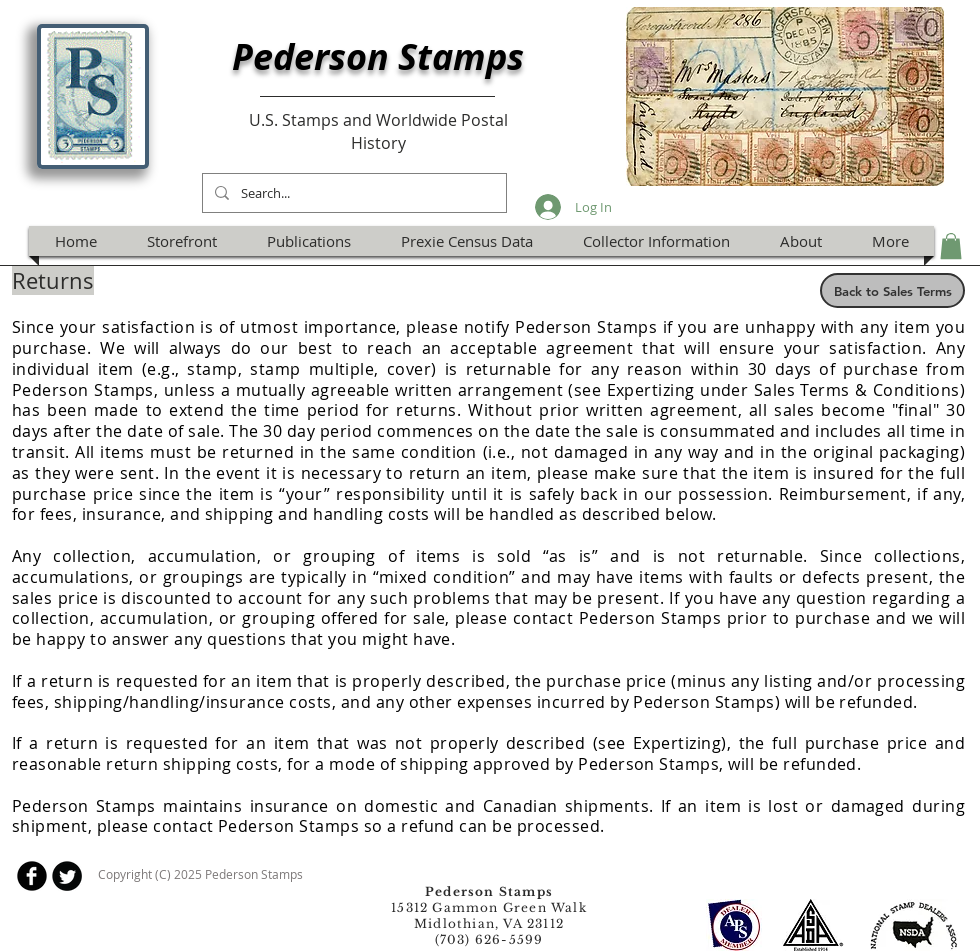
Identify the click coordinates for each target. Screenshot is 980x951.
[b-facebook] (32, 876)
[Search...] (352, 193)
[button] (951, 246)
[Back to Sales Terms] (892, 290)
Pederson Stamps (378, 56)
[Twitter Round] (67, 876)
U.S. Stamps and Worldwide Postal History (378, 131)
